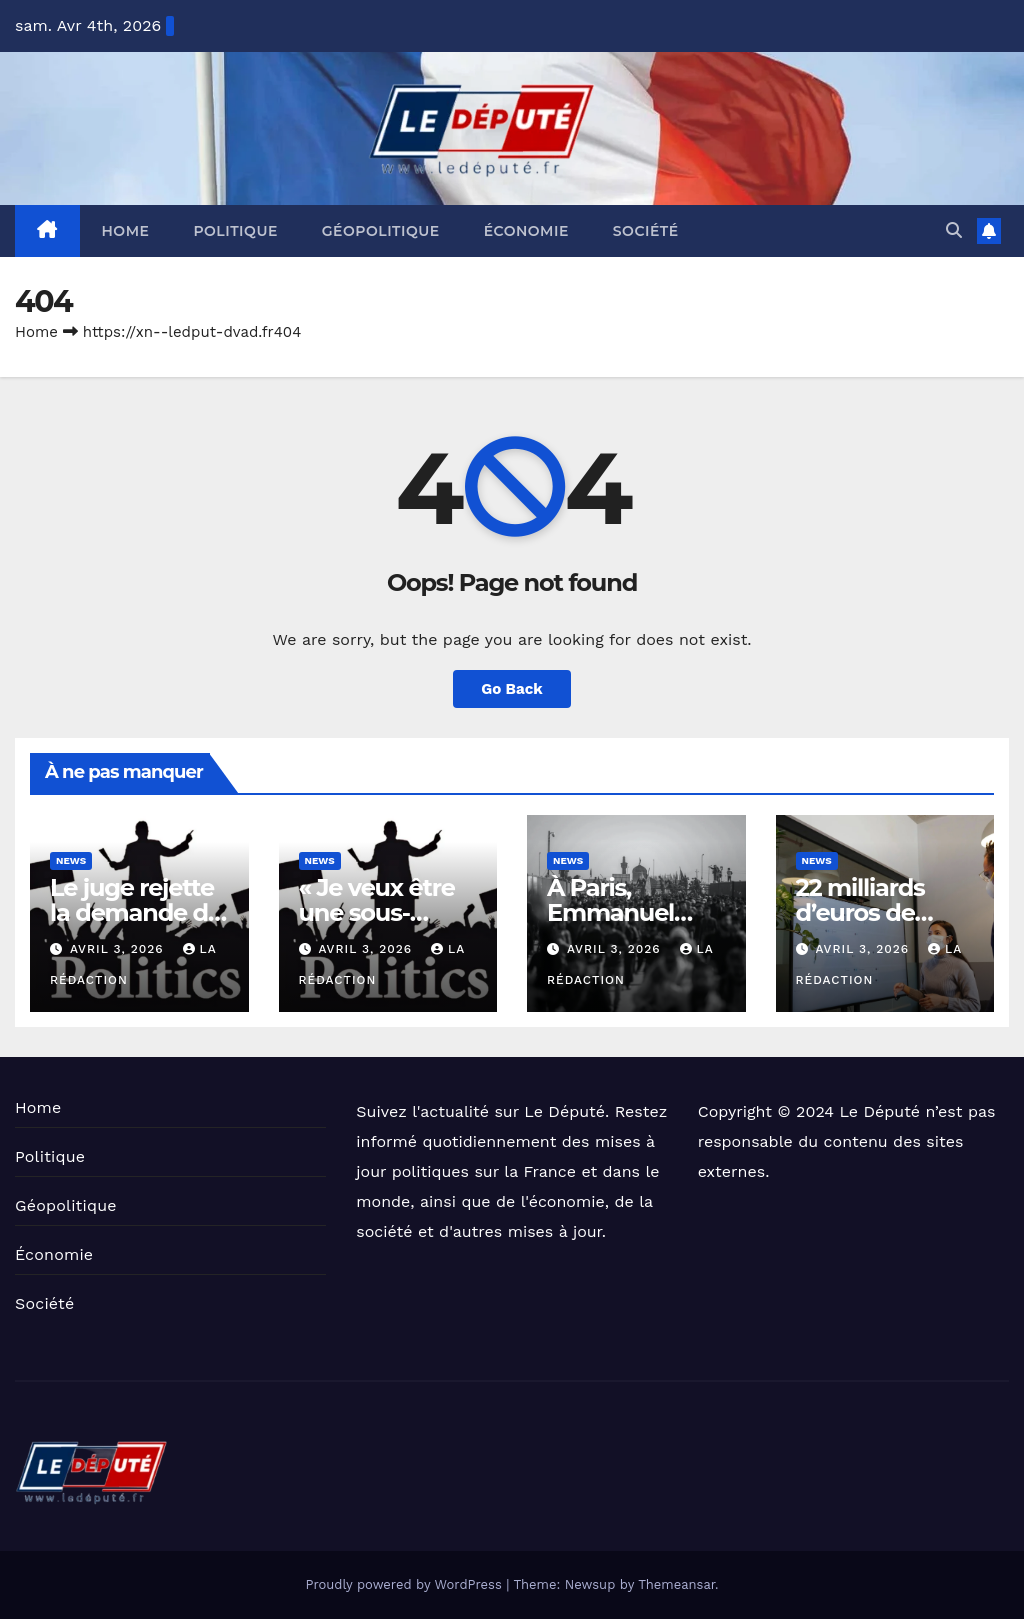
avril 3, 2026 (119, 949)
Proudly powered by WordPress (405, 1584)
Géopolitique (381, 231)
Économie (526, 231)
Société (646, 231)
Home (126, 231)
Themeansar (676, 1584)
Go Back (512, 689)
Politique (235, 231)
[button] (954, 230)
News (71, 860)
